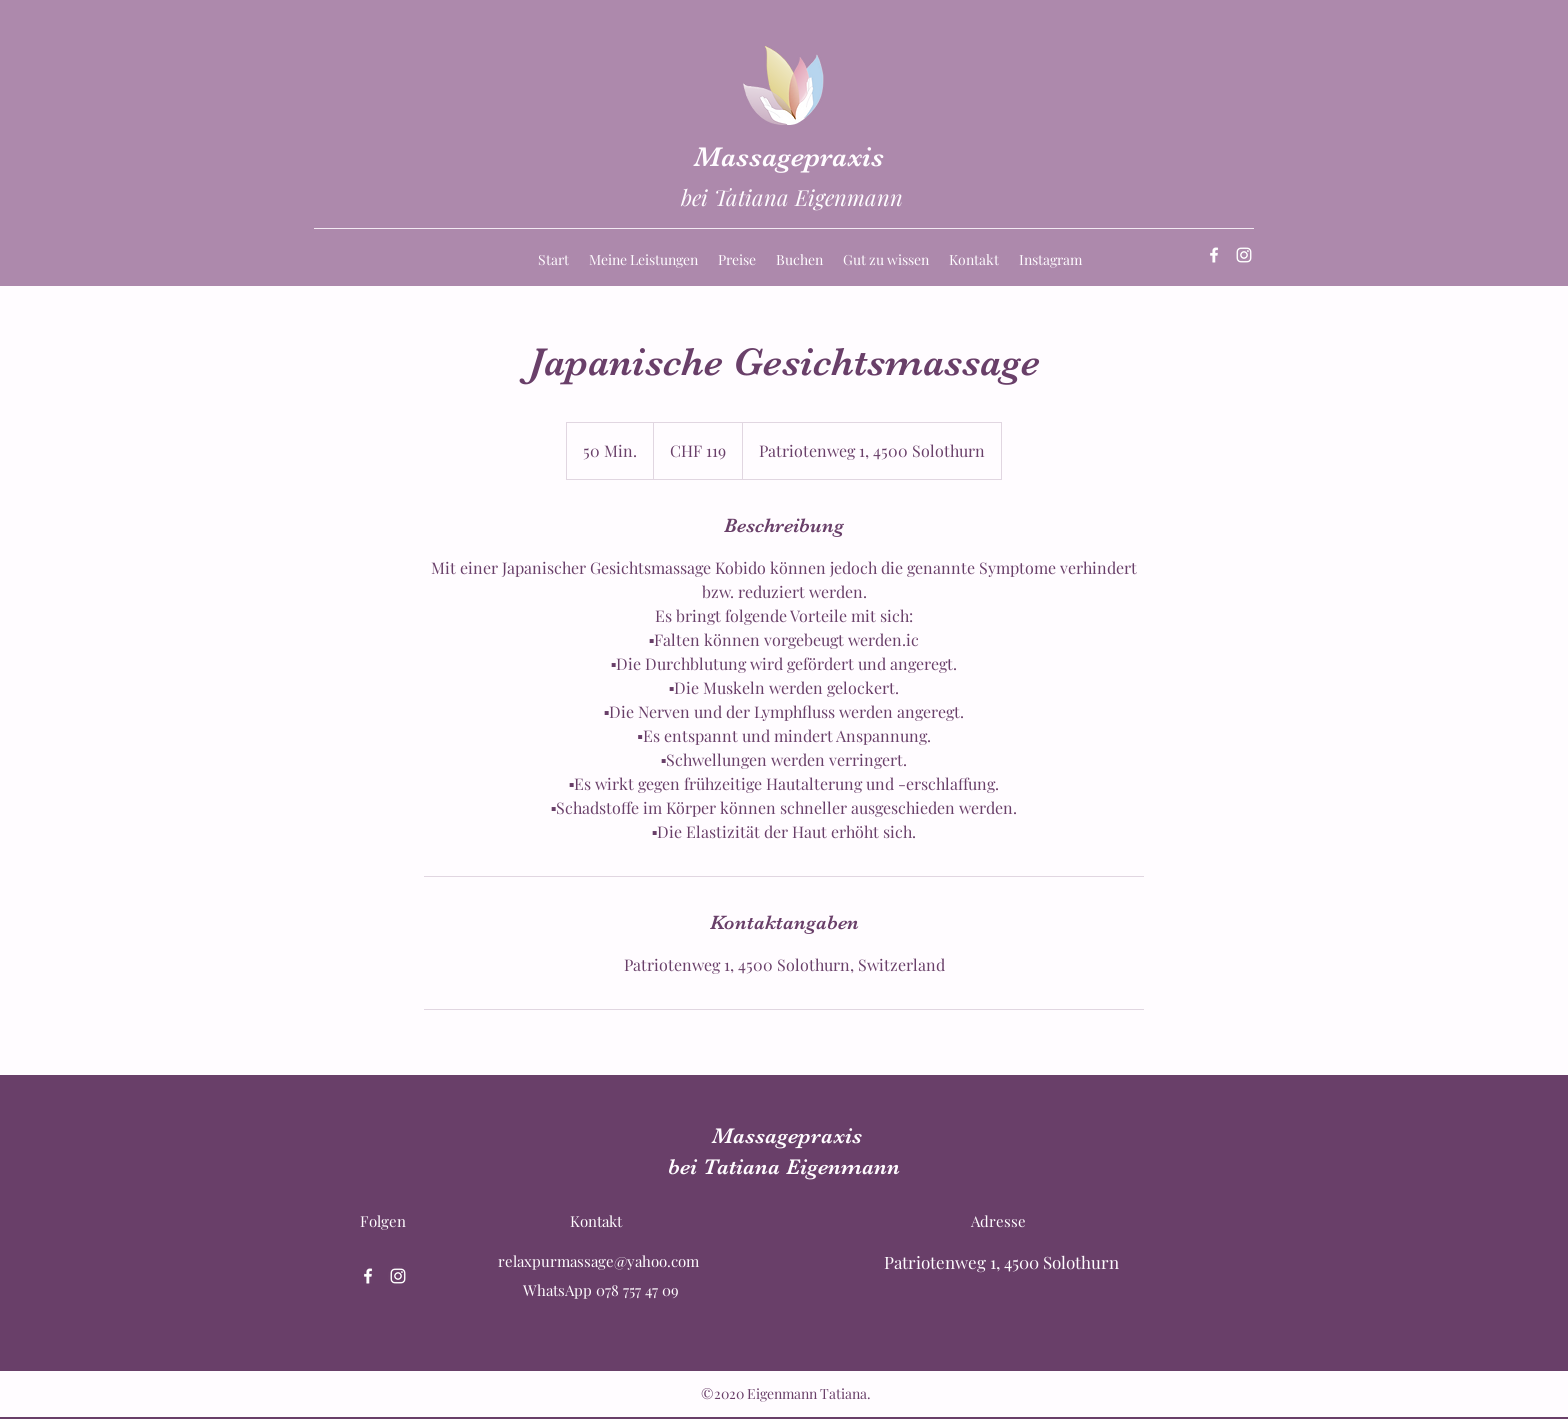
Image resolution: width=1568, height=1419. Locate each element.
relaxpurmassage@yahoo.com (598, 1261)
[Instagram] (1244, 255)
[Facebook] (1214, 255)
